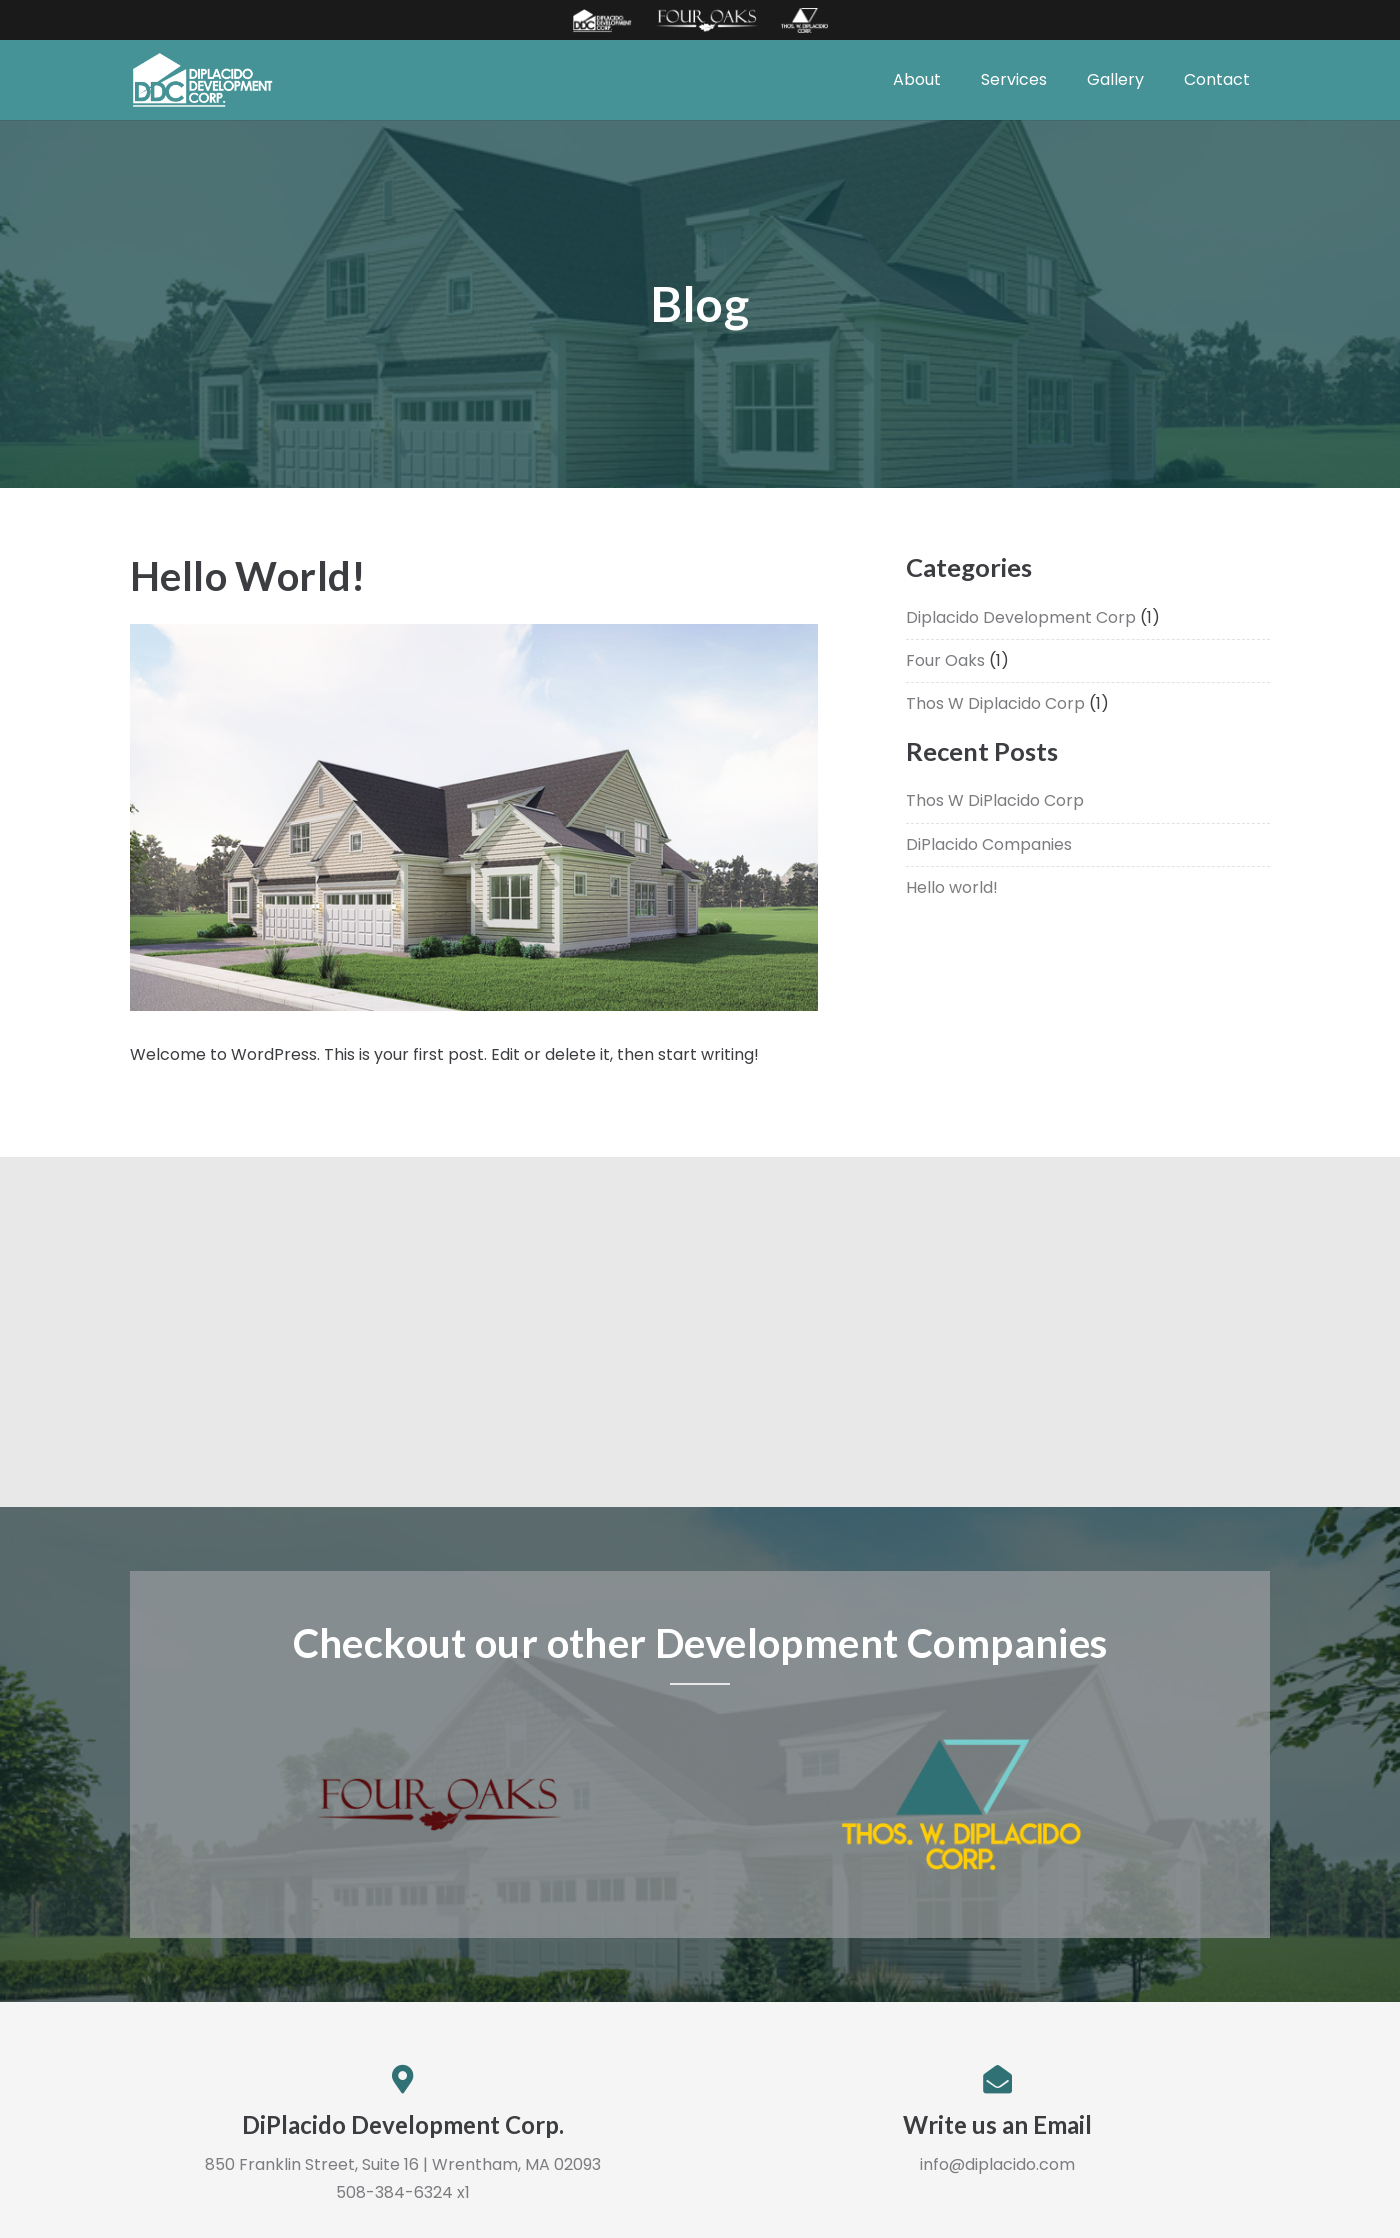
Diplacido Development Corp (1021, 617)
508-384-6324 (394, 2192)
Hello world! (952, 887)
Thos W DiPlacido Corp (995, 800)
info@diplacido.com (997, 2164)
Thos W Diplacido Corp (995, 703)
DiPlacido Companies (989, 844)
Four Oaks (945, 660)
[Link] (602, 20)
